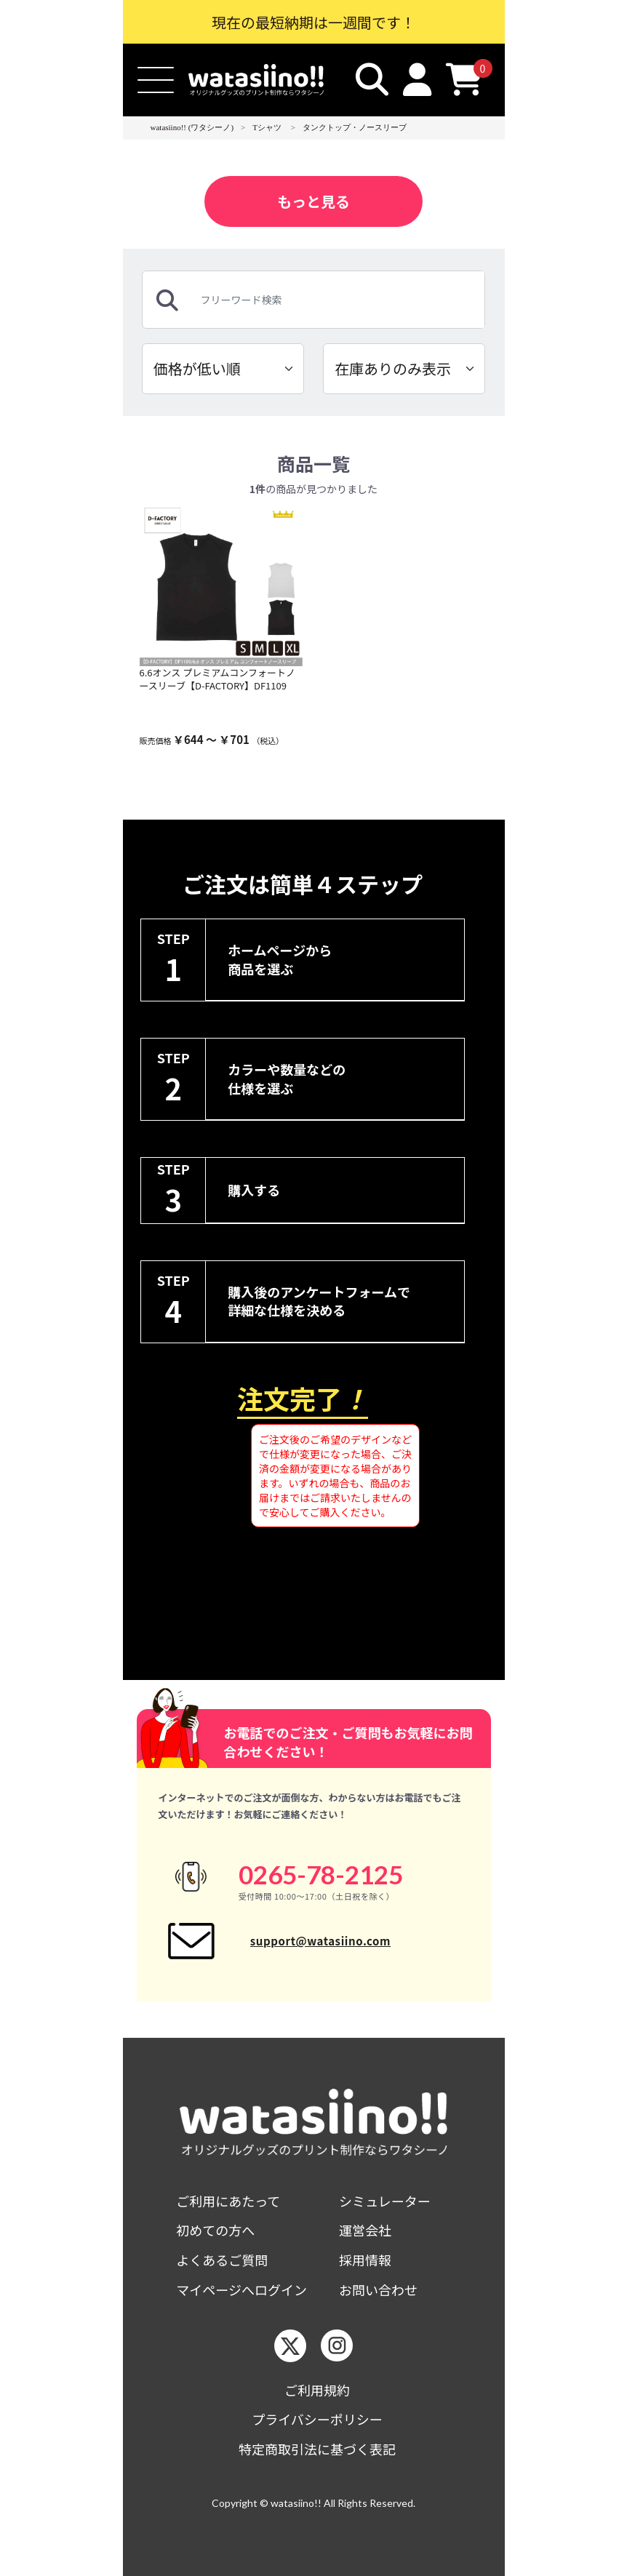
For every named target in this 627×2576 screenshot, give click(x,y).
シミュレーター (385, 2201)
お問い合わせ (378, 2290)
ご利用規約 (317, 2390)
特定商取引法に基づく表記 (317, 2449)
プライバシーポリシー (317, 2419)
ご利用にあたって (228, 2201)
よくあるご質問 (222, 2260)
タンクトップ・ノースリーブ (355, 127)
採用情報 (365, 2260)
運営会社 (365, 2230)
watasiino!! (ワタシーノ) (192, 127)
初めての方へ (215, 2230)
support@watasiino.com (320, 1940)
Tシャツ (266, 127)
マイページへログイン (241, 2290)
